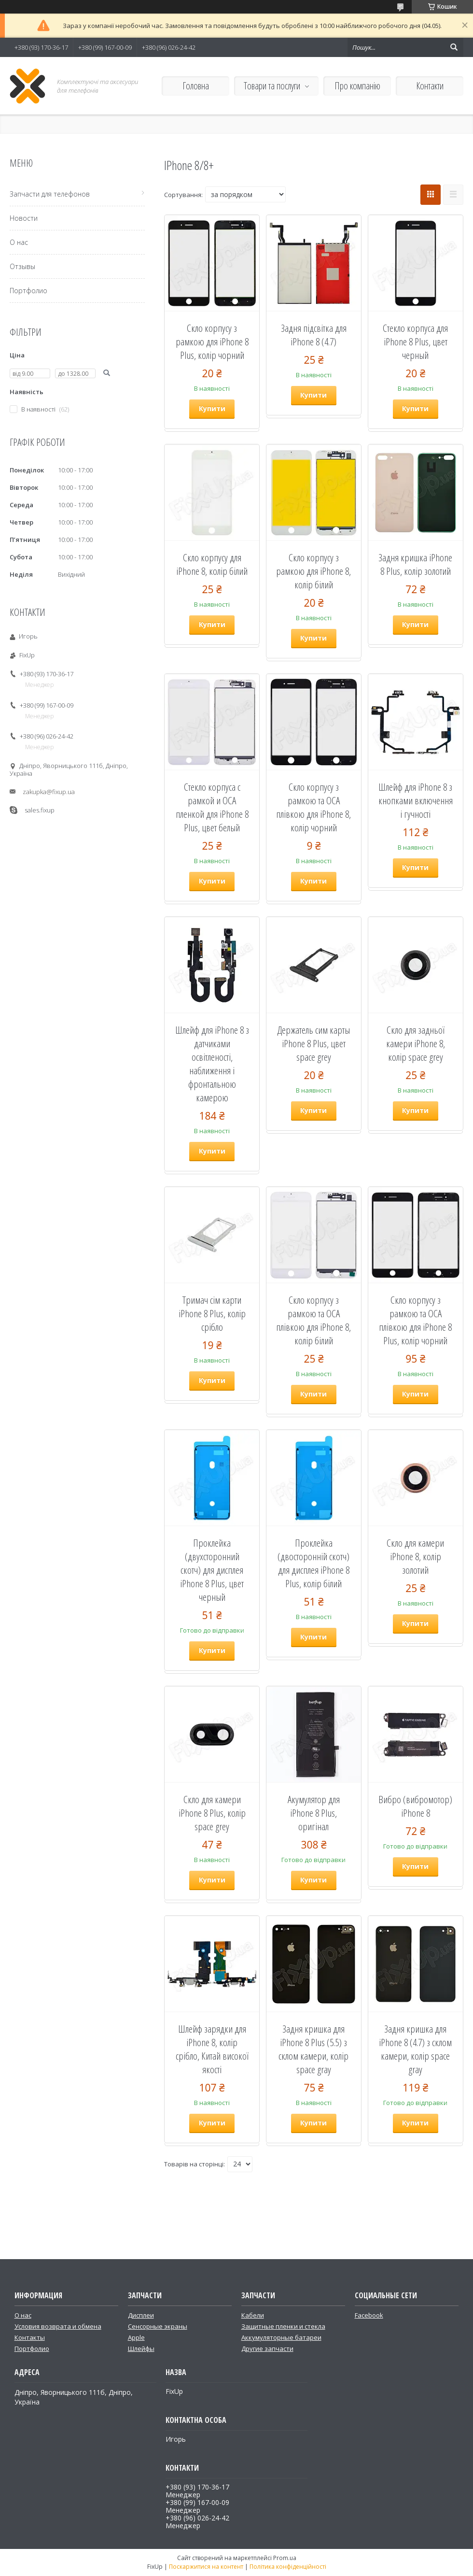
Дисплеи (141, 2315)
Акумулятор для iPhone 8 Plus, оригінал (314, 1813)
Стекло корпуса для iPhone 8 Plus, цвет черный (415, 341)
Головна (195, 85)
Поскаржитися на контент (206, 2566)
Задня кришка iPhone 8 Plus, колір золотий (415, 564)
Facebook (369, 2315)
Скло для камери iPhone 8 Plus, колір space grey (212, 1813)
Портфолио (28, 290)
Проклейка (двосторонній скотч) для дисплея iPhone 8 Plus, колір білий (313, 1563)
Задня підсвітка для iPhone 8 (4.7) (314, 334)
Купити (212, 408)
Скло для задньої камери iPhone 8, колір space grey (415, 1043)
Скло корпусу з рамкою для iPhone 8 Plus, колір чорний (212, 341)
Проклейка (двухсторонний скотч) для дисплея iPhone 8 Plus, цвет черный (212, 1570)
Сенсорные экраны (157, 2326)
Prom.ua (284, 2558)
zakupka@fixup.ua (49, 792)
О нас (19, 242)
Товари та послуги (272, 85)
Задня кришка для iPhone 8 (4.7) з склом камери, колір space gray (415, 2049)
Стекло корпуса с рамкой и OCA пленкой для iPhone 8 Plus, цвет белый (212, 807)
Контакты (29, 2337)
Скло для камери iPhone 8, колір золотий (415, 1556)
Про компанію (357, 85)
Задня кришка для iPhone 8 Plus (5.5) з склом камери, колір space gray (313, 2049)
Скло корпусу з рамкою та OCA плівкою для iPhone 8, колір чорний (313, 807)
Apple (136, 2337)
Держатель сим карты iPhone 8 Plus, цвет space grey (313, 1043)
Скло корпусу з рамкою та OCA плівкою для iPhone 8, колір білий (313, 1320)
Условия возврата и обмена (57, 2326)
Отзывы (22, 266)
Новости (24, 218)
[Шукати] (453, 47)
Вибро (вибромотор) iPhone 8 (415, 1806)
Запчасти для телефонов (50, 194)
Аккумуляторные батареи (281, 2337)
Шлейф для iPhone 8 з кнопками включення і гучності (415, 800)
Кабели (252, 2315)
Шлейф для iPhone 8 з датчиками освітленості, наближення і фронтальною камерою (212, 1063)
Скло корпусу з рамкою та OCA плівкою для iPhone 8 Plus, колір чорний (415, 1320)
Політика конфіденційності (288, 2566)
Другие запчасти (267, 2348)
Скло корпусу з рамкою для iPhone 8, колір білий (313, 571)
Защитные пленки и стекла (283, 2326)
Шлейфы (141, 2348)
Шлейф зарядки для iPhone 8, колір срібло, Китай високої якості (212, 2049)
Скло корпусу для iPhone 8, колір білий (212, 564)
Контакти (430, 85)
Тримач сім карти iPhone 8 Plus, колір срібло (212, 1313)
